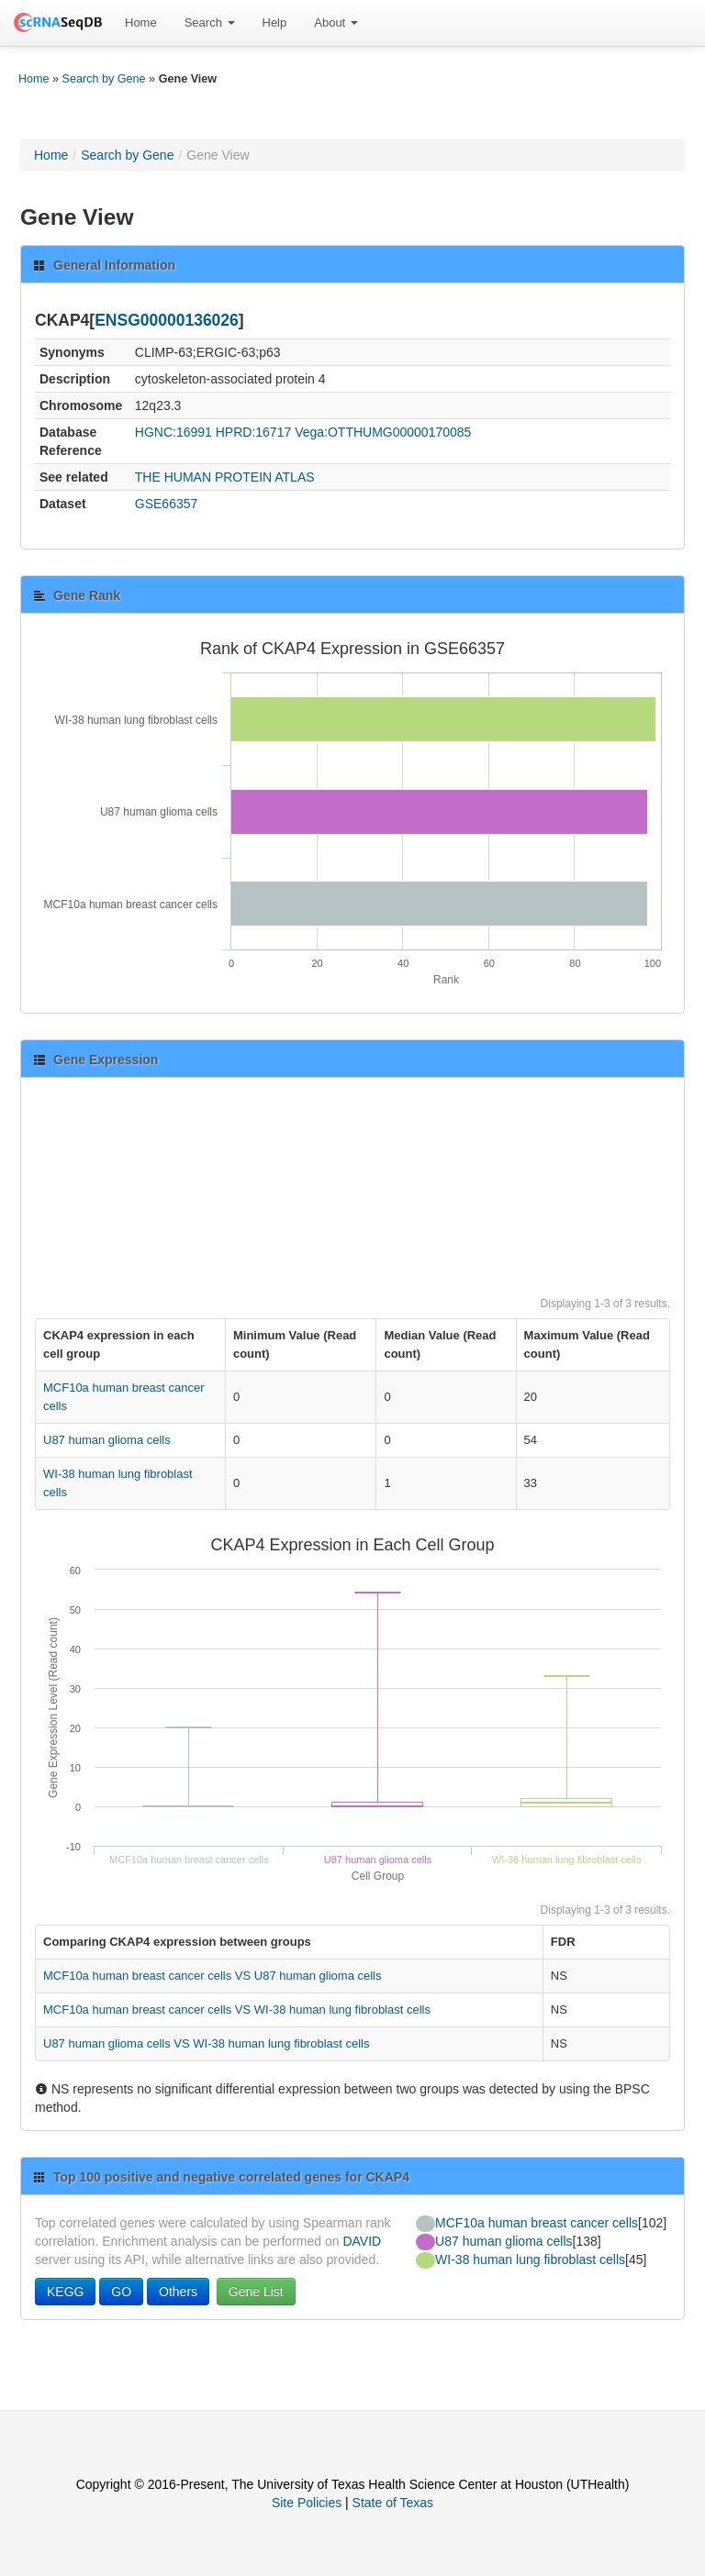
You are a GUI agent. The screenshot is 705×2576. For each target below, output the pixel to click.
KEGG (65, 2291)
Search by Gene (104, 78)
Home (141, 22)
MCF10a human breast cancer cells (536, 2222)
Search (210, 22)
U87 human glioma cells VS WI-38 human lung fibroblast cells (206, 2043)
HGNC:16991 (173, 432)
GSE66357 (166, 503)
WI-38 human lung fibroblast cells (530, 2259)
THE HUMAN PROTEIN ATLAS (225, 477)
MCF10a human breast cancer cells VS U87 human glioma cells (212, 1975)
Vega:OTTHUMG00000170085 (383, 432)
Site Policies (306, 2502)
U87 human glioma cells (107, 1440)
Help (275, 22)
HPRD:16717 (254, 432)
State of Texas (392, 2502)
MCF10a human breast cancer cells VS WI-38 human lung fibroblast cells (237, 2009)
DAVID (361, 2241)
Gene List (256, 2291)
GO (121, 2291)
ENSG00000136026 (167, 320)
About (336, 22)
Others (178, 2291)
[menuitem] (141, 23)
